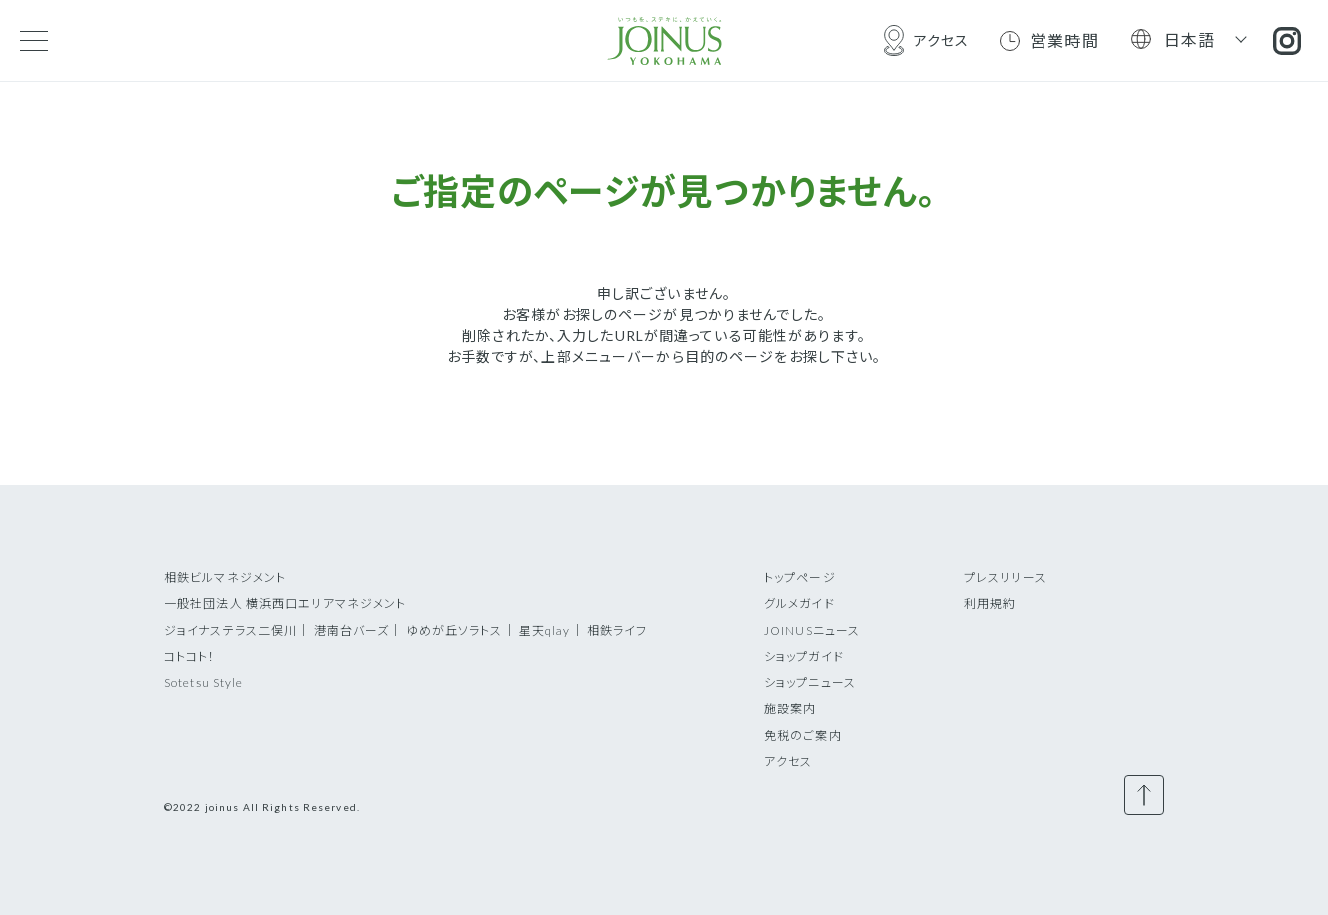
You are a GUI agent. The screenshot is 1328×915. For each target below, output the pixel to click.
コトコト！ (190, 656)
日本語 (1190, 39)
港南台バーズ (352, 630)
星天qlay (545, 630)
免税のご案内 (803, 735)
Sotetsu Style (204, 682)
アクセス (788, 761)
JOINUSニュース (812, 630)
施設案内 (790, 708)
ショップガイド (804, 656)
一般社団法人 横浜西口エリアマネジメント (285, 603)
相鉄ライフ (617, 630)
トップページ (800, 577)
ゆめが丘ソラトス (454, 630)
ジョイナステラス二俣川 (230, 630)
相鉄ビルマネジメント (225, 577)
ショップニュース (810, 682)
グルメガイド (799, 603)
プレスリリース (1005, 577)
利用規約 (990, 603)
